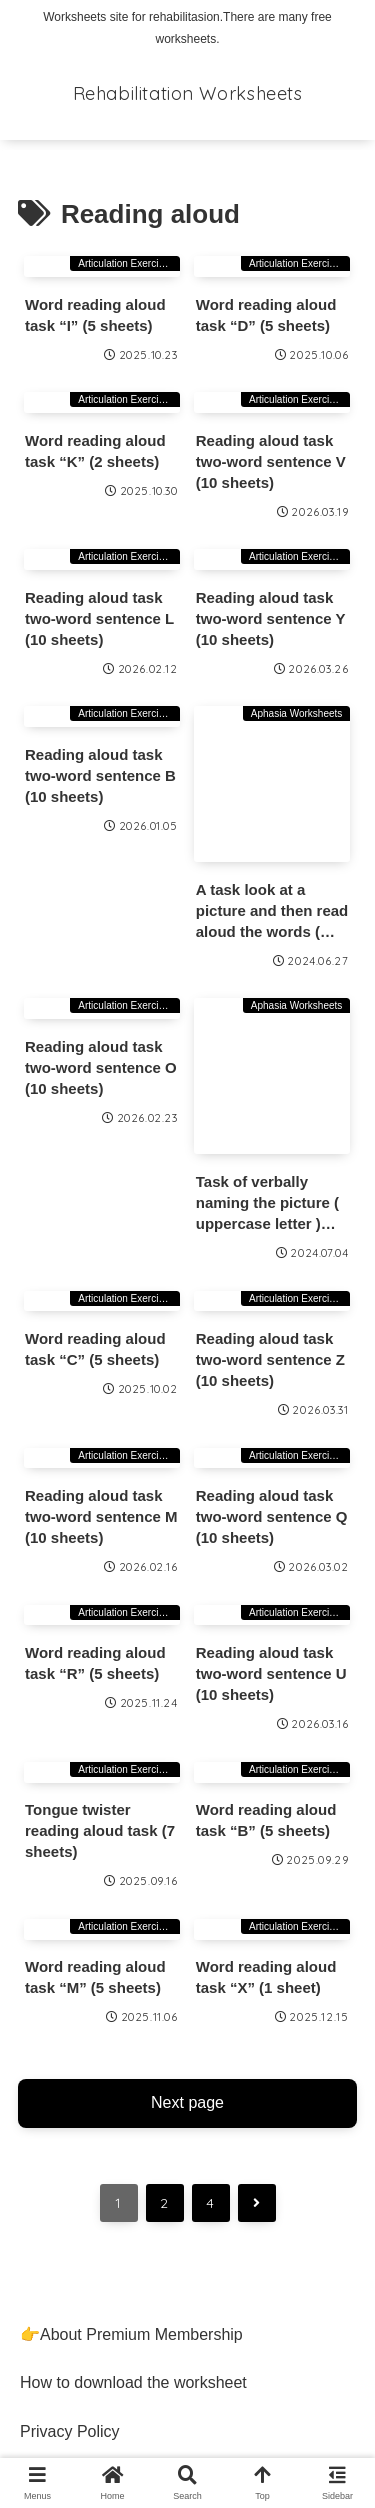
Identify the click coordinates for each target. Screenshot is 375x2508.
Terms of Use (67, 2209)
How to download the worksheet (133, 2112)
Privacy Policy (70, 2161)
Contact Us (59, 2258)
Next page (187, 1831)
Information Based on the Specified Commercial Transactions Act (144, 2322)
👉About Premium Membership (131, 2063)
